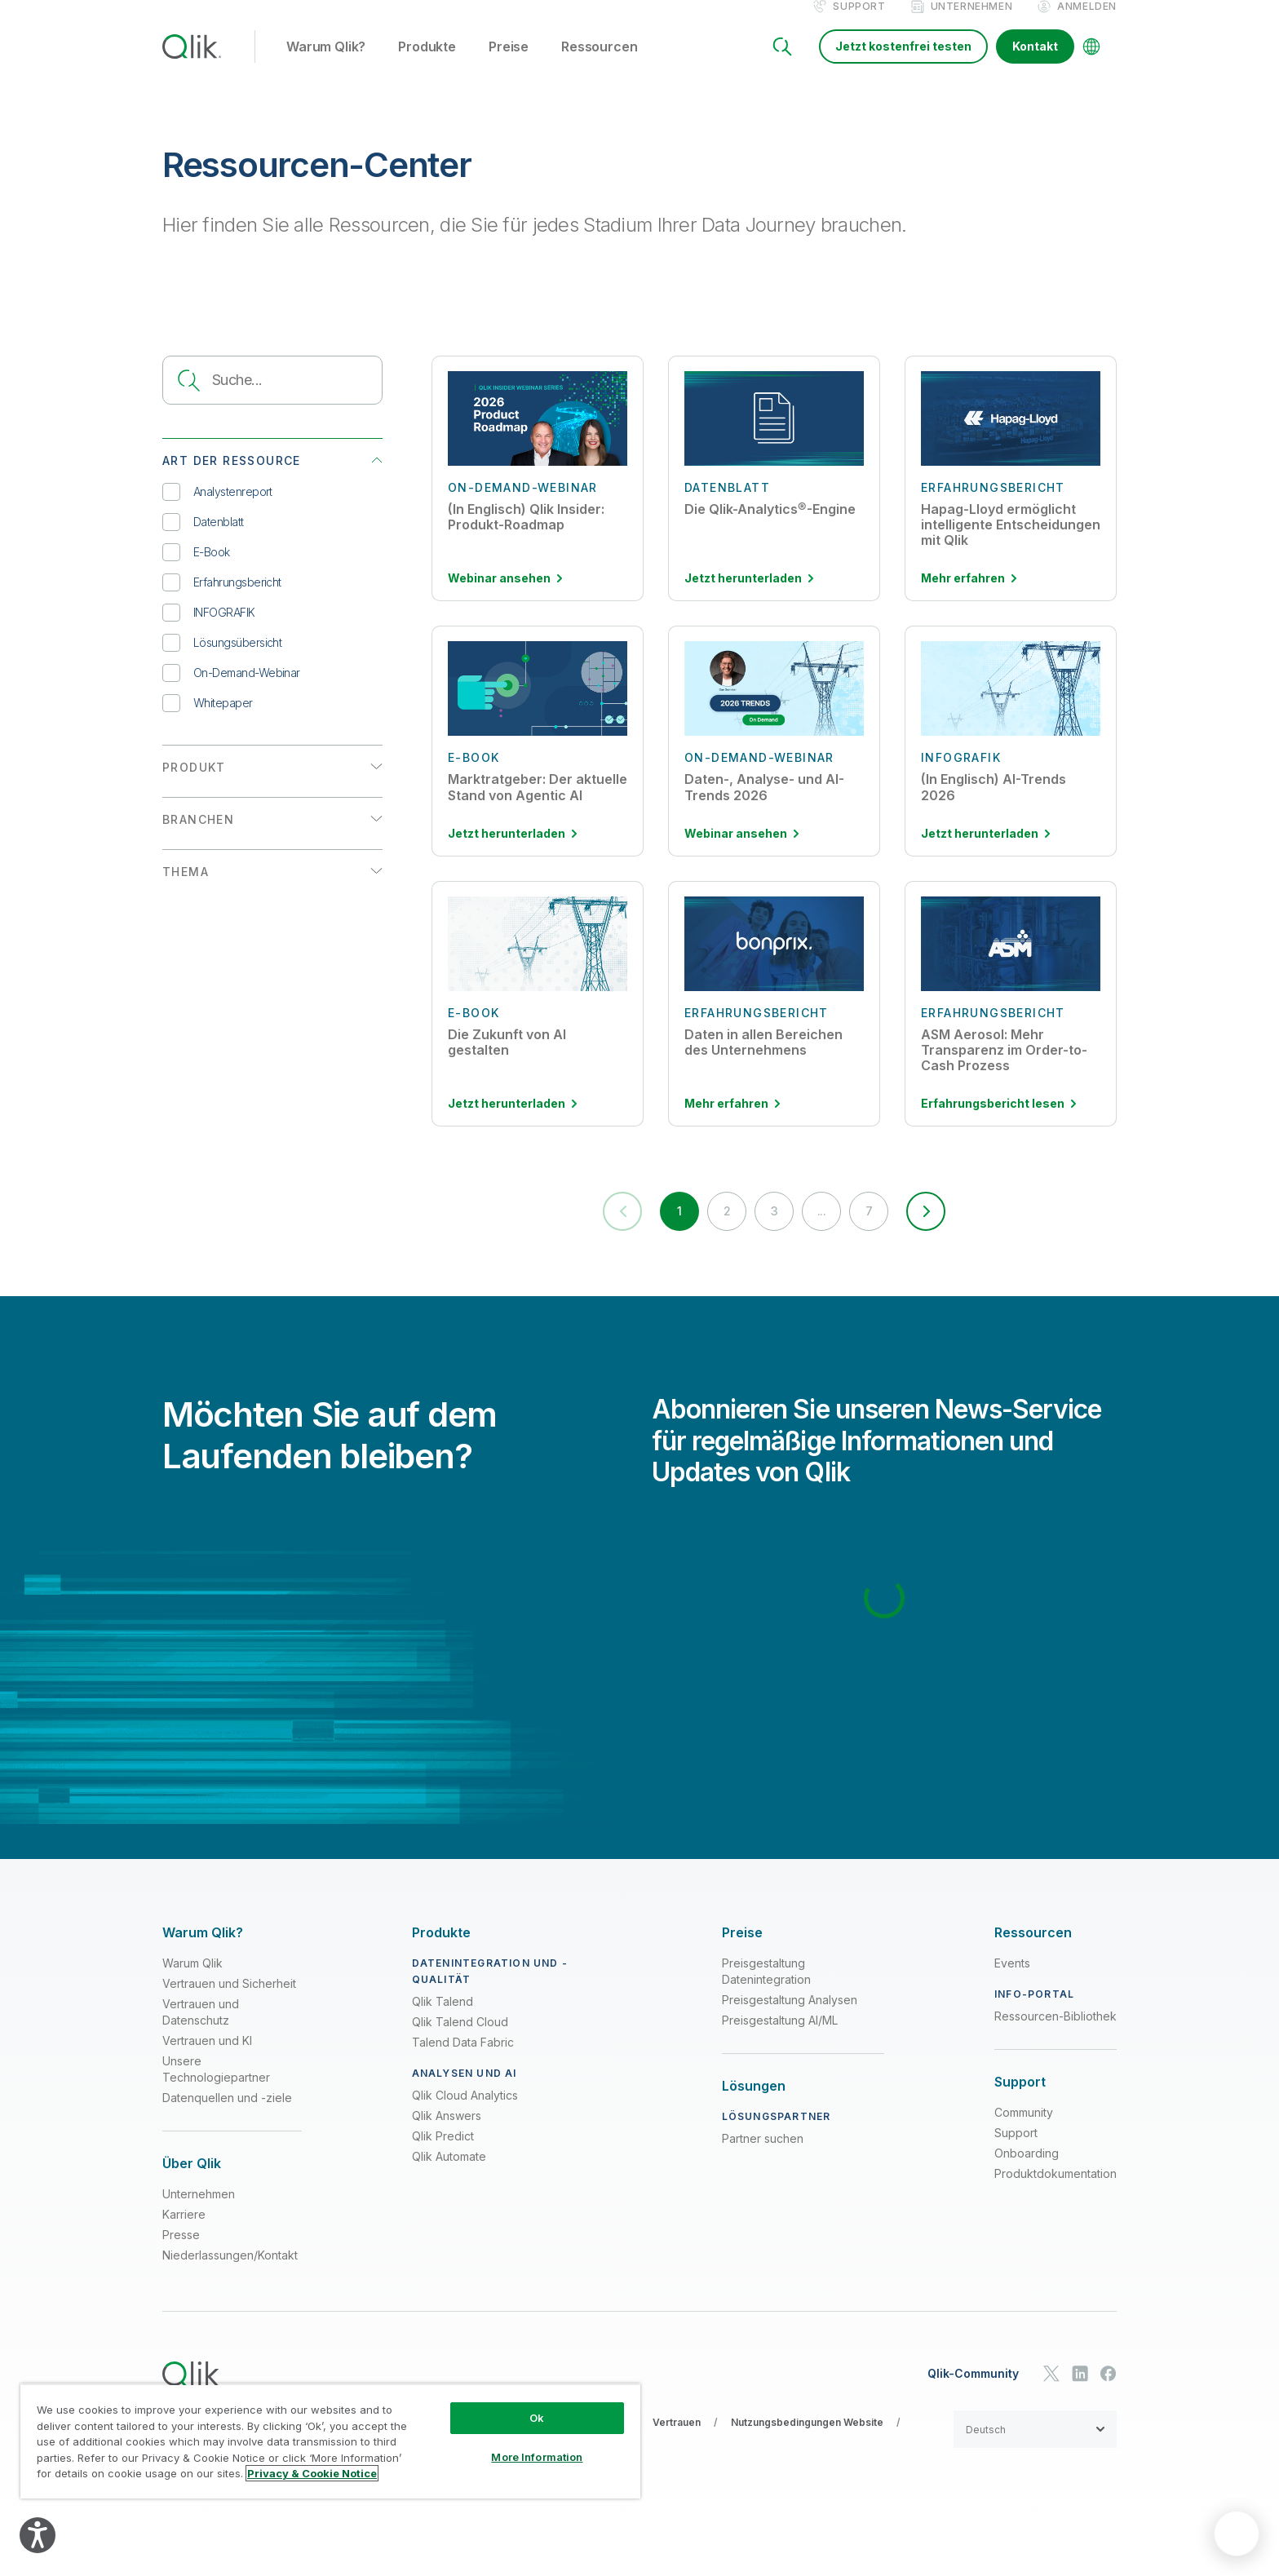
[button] (961, 1233)
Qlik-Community (973, 2400)
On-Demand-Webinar (231, 690)
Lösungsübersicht (221, 659)
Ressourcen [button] (599, 64)
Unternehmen (972, 23)
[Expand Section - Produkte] (441, 1959)
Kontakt (1035, 63)
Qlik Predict (443, 2164)
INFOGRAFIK (208, 629)
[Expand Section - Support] (1020, 2110)
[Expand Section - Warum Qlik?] (202, 1959)
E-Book (196, 569)
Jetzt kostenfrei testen (903, 63)
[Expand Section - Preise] (742, 1959)
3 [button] (773, 1233)
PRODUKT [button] (194, 784)
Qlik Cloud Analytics (465, 2123)
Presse (181, 2262)
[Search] (782, 63)
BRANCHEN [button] (198, 836)
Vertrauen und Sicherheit (229, 2011)
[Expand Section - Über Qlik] (191, 2191)
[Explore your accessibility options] (37, 2535)
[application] (1236, 2533)
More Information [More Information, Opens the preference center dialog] (536, 2456)
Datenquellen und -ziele (227, 2125)
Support (859, 23)
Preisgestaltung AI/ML (780, 2048)
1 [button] (659, 1233)
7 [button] (888, 1233)
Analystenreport (217, 509)
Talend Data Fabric (463, 2070)
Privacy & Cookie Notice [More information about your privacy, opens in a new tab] (312, 2473)
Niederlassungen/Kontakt (230, 2283)
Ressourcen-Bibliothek (1055, 2044)
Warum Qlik (192, 1991)
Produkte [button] (427, 64)
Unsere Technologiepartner (216, 2097)
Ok (536, 2417)
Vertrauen (677, 2450)
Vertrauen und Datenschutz (200, 2040)
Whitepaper (207, 720)
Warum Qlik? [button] (325, 64)
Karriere (184, 2242)
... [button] (830, 1233)
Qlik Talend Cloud (460, 2049)
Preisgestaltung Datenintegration (766, 1999)
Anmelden (1087, 23)
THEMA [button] (185, 889)
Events (1012, 1991)
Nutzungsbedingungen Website (807, 2450)
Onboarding (1026, 2181)
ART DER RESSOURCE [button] (231, 478)
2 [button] (716, 1233)
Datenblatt (203, 539)
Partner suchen (762, 2166)
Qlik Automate (449, 2184)
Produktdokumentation (1055, 2201)
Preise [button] (509, 64)
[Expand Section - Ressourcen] (1033, 1959)
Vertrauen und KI (207, 2068)
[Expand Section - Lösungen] (754, 2114)
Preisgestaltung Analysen (789, 2027)
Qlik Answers (446, 2143)
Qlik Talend (442, 2029)
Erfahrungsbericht (221, 599)
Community (1023, 2140)
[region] (330, 2441)
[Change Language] (1091, 64)
